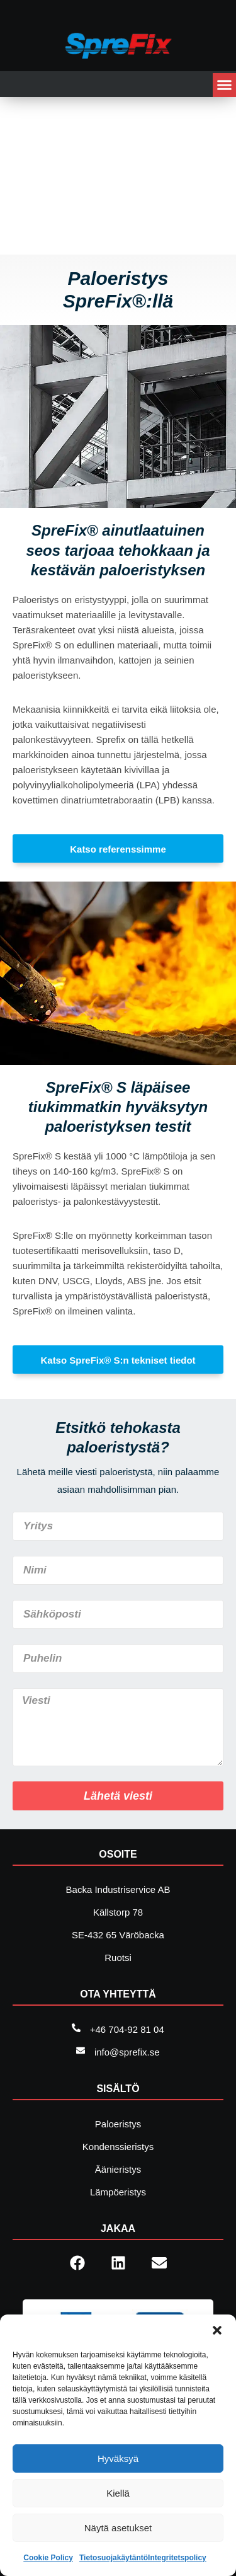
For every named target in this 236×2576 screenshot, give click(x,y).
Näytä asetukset (118, 2527)
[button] (217, 2330)
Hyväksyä (118, 2458)
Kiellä (118, 2493)
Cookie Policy (48, 2557)
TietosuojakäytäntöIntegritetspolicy (142, 2557)
